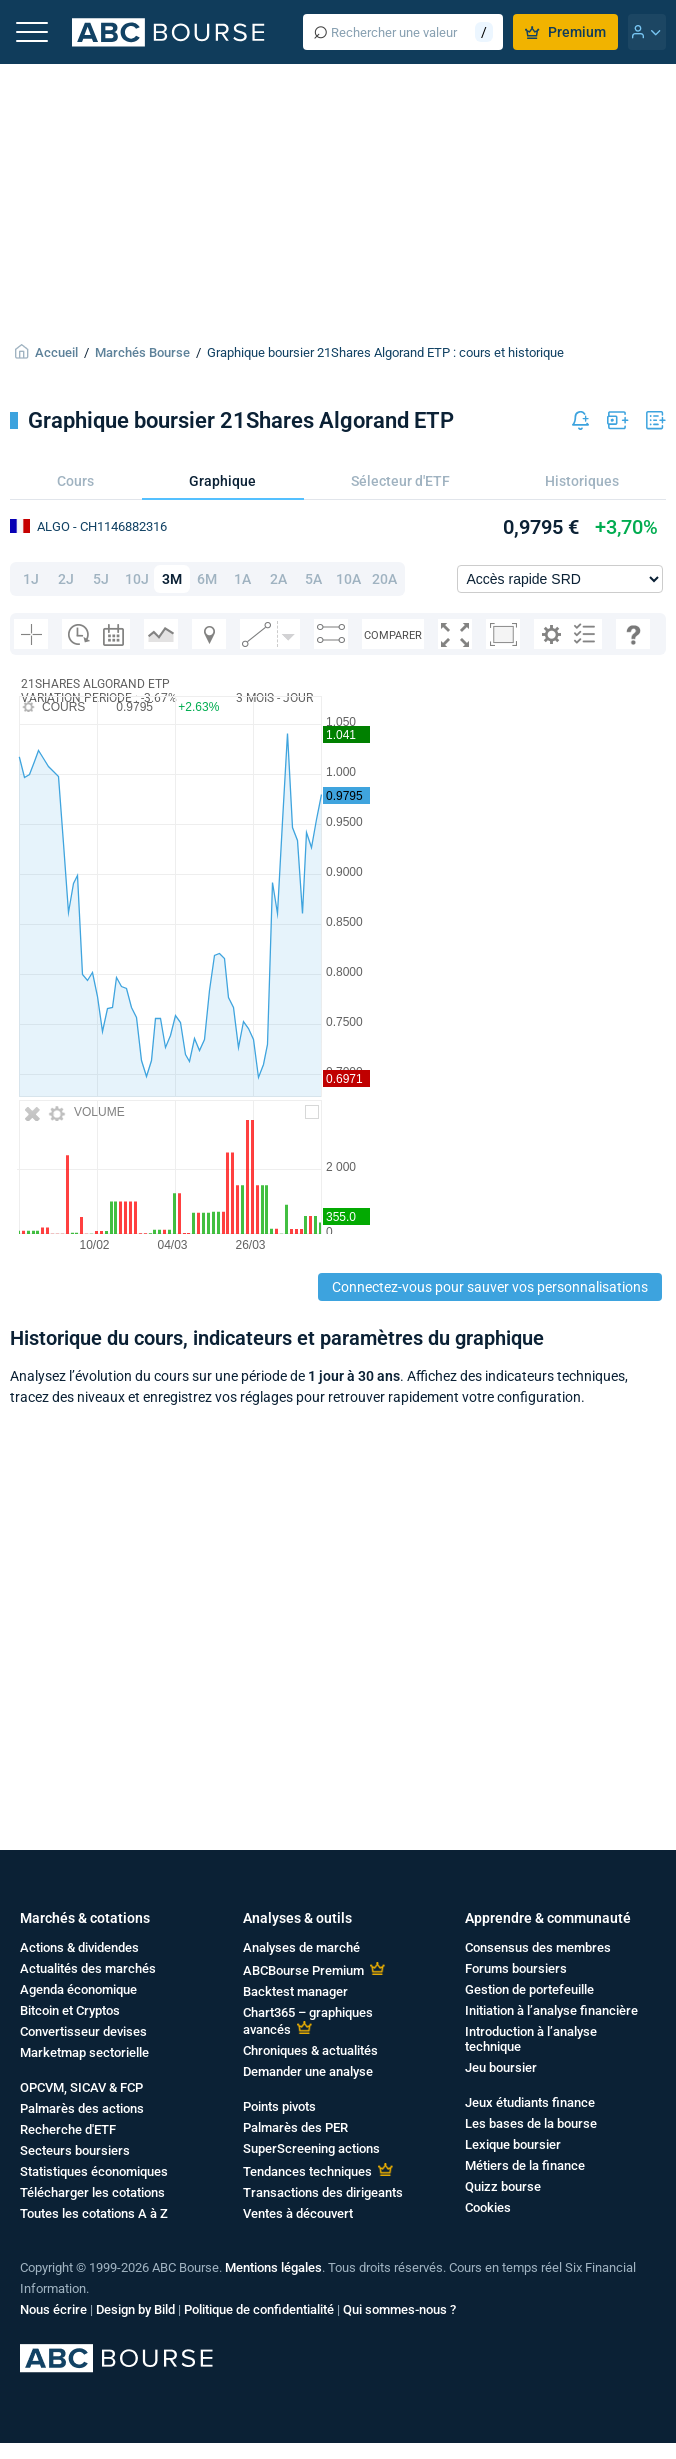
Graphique (222, 481)
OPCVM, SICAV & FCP (81, 2087)
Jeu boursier (501, 2067)
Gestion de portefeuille (529, 1989)
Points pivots (279, 2106)
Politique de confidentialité (259, 2309)
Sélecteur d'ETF (400, 481)
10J (137, 579)
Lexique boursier (513, 2144)
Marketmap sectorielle (84, 2052)
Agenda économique (78, 1989)
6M (207, 579)
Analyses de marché (301, 1947)
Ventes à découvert (298, 2213)
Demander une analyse (308, 2071)
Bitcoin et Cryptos (70, 2010)
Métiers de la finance (525, 2165)
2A (278, 579)
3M (172, 579)
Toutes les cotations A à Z (94, 2213)
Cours (75, 481)
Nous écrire (53, 2309)
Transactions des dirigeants (323, 2192)
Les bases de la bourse (531, 2123)
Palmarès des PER (295, 2127)
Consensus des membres (538, 1947)
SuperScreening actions (311, 2148)
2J (66, 579)
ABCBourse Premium (303, 1970)
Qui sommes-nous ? (399, 2309)
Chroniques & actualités (310, 2050)
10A (348, 579)
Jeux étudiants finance (530, 2102)
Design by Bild (135, 2309)
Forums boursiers (516, 1968)
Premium (565, 32)
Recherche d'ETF (68, 2129)
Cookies (488, 2207)
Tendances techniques (307, 2171)
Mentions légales (273, 2267)
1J (31, 579)
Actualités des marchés (88, 1968)
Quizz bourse (503, 2186)
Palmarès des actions (82, 2108)
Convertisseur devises (83, 2031)
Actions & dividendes (79, 1947)
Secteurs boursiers (75, 2150)
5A (313, 579)
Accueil (56, 352)
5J (101, 579)
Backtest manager (295, 1991)
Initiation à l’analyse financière (551, 2010)
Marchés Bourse (142, 352)
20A (384, 579)
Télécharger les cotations (92, 2192)
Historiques (582, 481)
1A (242, 579)
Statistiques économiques (94, 2171)
